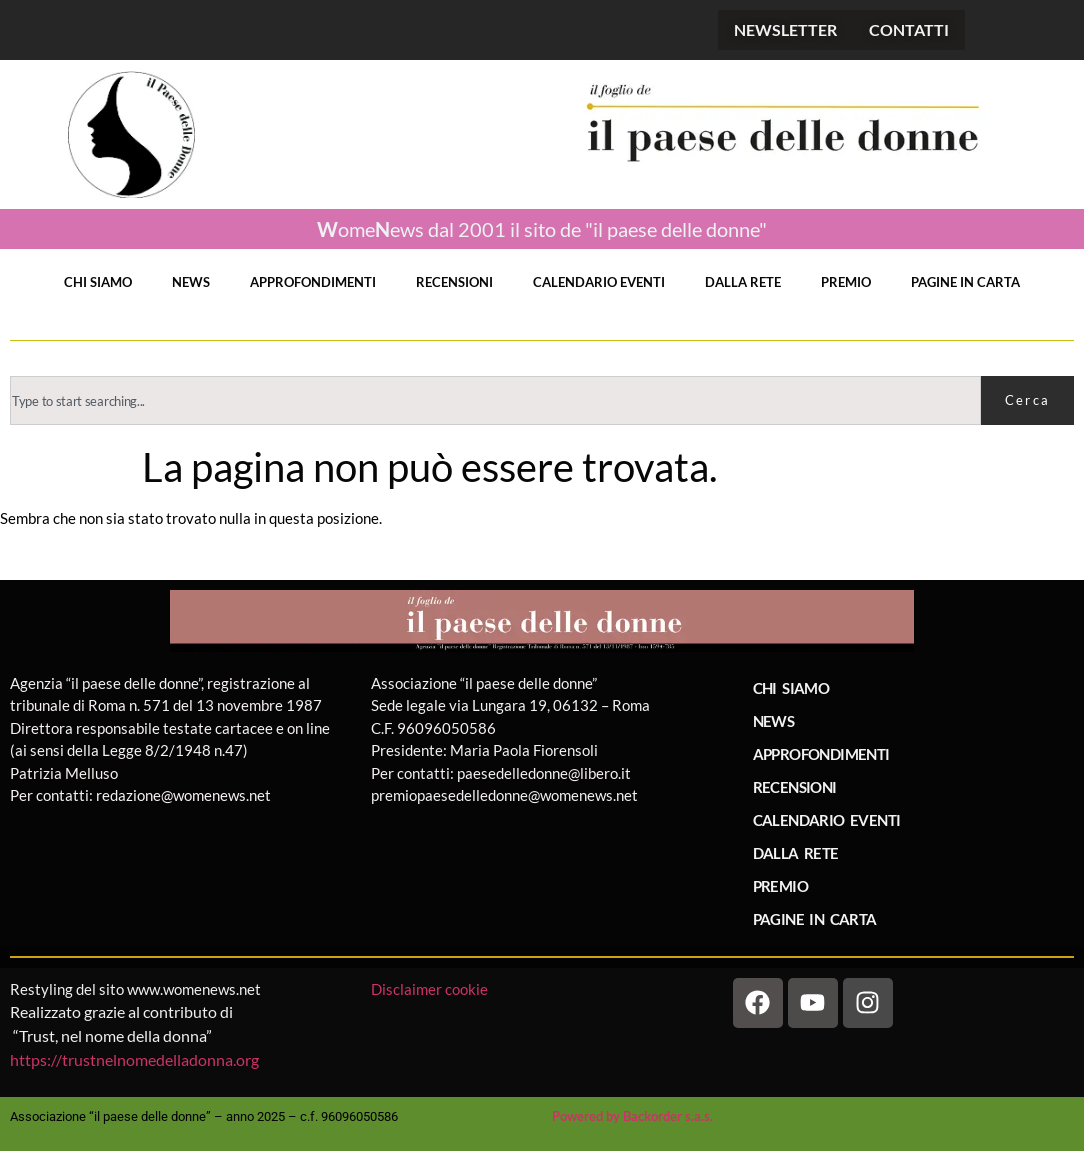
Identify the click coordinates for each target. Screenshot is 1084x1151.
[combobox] (495, 400)
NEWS (191, 282)
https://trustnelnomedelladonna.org (134, 1059)
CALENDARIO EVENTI (599, 282)
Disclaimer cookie (431, 989)
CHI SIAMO (98, 282)
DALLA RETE (743, 282)
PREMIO (846, 282)
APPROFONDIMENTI (313, 282)
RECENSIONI (454, 282)
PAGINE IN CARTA (965, 282)
